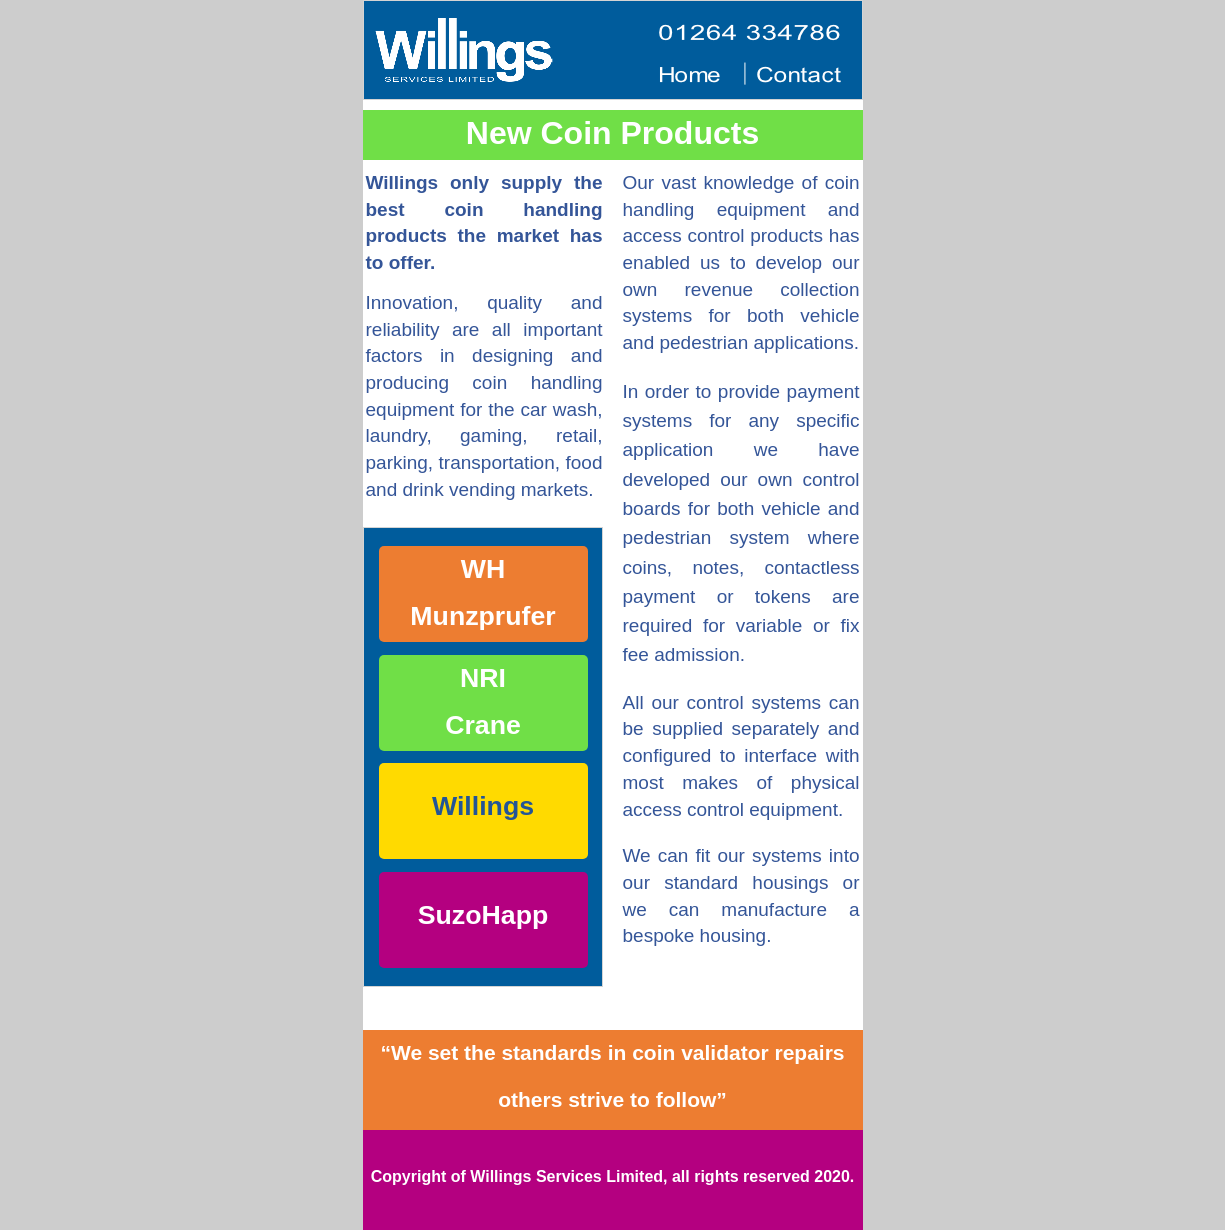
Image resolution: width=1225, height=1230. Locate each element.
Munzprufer (482, 616)
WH (483, 569)
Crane (483, 725)
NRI (483, 678)
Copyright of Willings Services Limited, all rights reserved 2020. (613, 1176)
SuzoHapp (483, 915)
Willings (483, 806)
